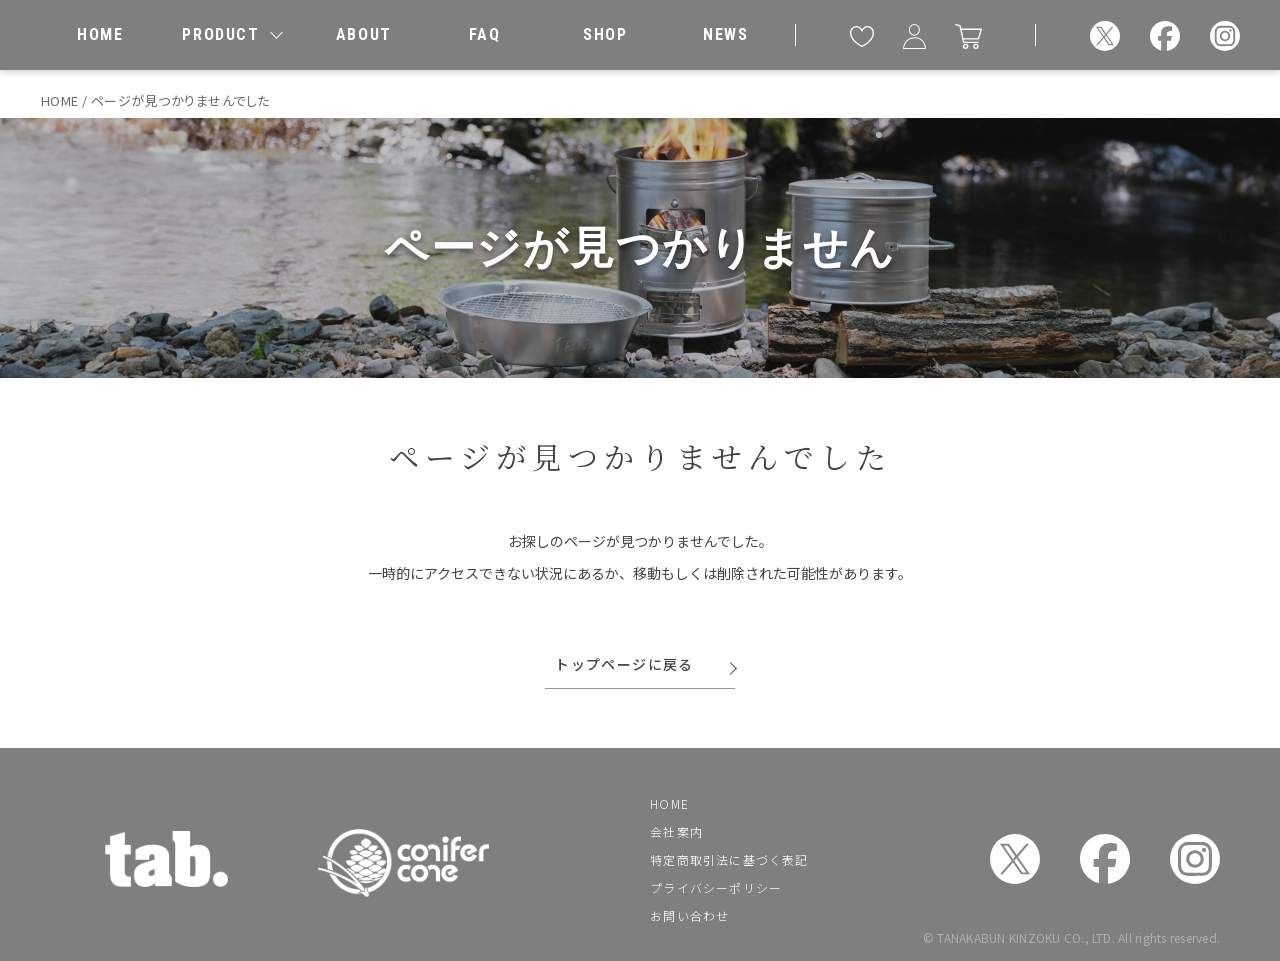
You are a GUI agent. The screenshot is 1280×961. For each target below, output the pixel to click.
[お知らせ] (726, 35)
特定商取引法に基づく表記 (729, 859)
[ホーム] (100, 35)
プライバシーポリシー (716, 887)
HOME (669, 803)
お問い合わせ (689, 915)
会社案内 (676, 831)
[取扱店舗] (605, 35)
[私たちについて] (364, 35)
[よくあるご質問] (484, 35)
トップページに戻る (624, 664)
